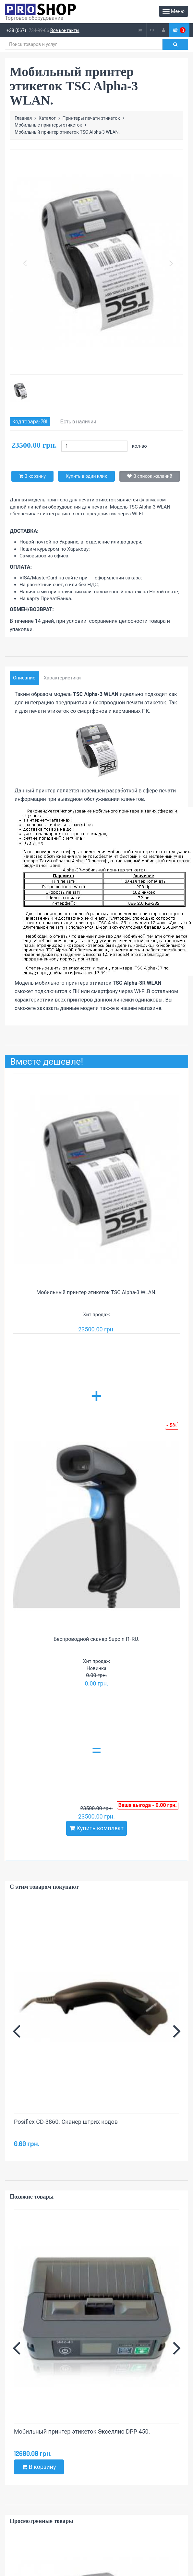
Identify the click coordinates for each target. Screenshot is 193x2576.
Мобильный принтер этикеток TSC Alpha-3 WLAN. (96, 1292)
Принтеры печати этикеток (91, 118)
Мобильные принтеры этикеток (48, 125)
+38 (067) (16, 30)
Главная (23, 118)
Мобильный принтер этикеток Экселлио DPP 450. (82, 2431)
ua (140, 30)
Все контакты (64, 30)
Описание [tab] (24, 678)
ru (152, 30)
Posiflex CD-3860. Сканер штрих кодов (66, 2121)
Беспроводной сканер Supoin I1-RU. (96, 1639)
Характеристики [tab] (62, 678)
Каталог (47, 118)
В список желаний (149, 476)
